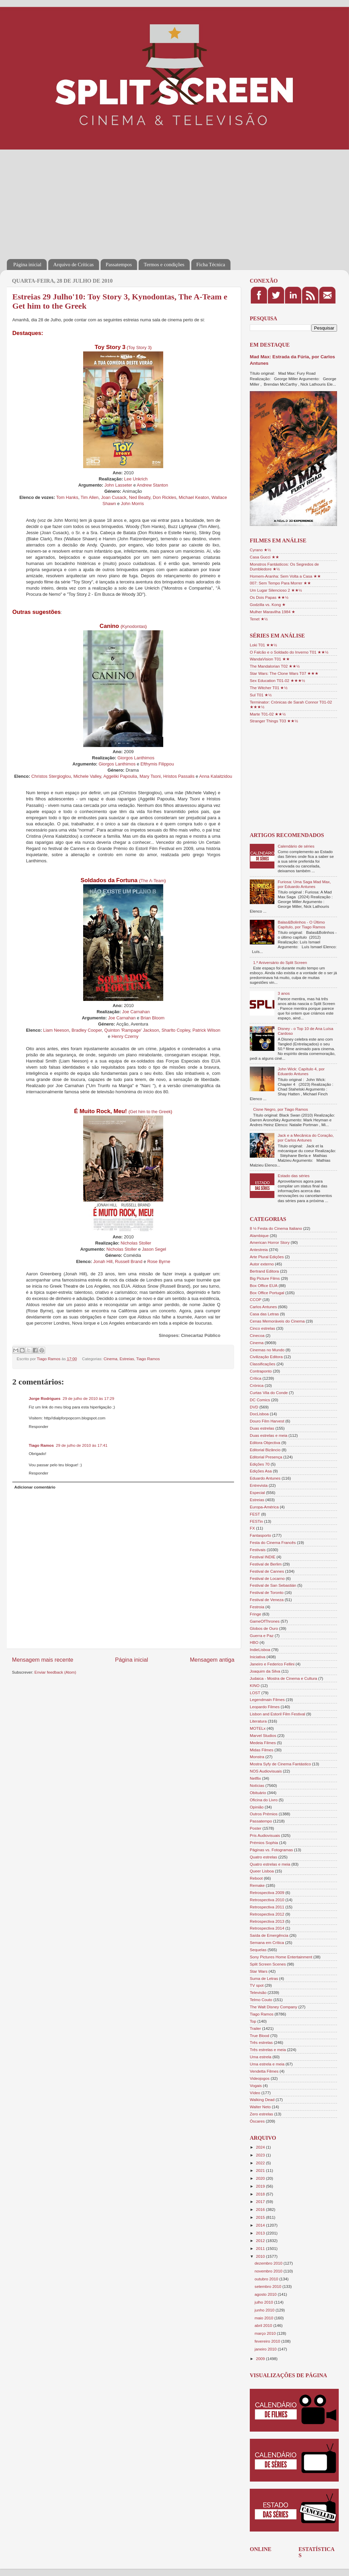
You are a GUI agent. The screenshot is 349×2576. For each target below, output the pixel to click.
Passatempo (261, 1821)
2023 (261, 2155)
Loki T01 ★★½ (263, 645)
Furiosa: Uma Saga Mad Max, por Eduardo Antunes (304, 884)
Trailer (255, 2028)
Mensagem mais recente (42, 1660)
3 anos (284, 993)
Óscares (257, 2121)
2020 (261, 2178)
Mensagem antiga (212, 1660)
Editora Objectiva (265, 1442)
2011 (261, 2248)
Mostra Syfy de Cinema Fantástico (280, 1764)
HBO (254, 1642)
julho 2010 (264, 2302)
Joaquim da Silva (265, 1671)
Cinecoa (257, 1335)
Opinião (256, 1807)
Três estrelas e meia (268, 2049)
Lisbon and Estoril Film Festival (277, 1714)
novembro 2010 (269, 2271)
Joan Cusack (113, 497)
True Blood (259, 2035)
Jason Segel (154, 1249)
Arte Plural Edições (267, 1256)
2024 (261, 2147)
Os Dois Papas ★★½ (269, 597)
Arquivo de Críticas (73, 264)
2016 (261, 2209)
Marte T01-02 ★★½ (268, 714)
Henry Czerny (125, 1036)
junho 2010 (265, 2310)
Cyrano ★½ (260, 550)
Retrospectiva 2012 (267, 1914)
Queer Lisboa (262, 1871)
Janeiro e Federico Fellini (272, 1664)
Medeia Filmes (263, 1742)
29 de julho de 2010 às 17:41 (81, 1445)
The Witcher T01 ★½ (268, 687)
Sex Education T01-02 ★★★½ (277, 680)
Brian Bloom (153, 1017)
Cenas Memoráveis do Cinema (277, 1321)
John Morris (132, 503)
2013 (261, 2233)
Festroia (257, 1607)
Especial (257, 1492)
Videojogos (260, 2078)
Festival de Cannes (267, 1571)
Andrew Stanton (152, 485)
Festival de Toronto (267, 1592)
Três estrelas (261, 2042)
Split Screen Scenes (268, 1964)
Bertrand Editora (264, 1271)
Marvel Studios (263, 1735)
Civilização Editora (266, 1356)
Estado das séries (294, 1175)
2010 (261, 2256)
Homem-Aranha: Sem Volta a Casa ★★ (285, 576)
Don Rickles (165, 497)
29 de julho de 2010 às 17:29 (88, 1398)
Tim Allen (90, 497)
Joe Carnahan (136, 1011)
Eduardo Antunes (265, 1478)
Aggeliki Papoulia (120, 776)
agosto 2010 (266, 2294)
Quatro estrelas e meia (270, 1864)
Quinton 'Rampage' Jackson (131, 1030)
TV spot (256, 1985)
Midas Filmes (261, 1750)
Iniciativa (257, 1656)
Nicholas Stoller (136, 1243)
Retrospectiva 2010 (267, 1899)
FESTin (256, 1521)
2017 (261, 2201)
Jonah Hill (102, 1261)
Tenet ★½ (259, 619)
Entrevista (259, 1485)
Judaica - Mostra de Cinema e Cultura (283, 1678)
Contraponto (261, 1371)
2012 (261, 2240)
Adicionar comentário (34, 1487)
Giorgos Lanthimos (135, 757)
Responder (38, 1426)
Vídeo (255, 2092)
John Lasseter (118, 485)
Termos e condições (164, 264)
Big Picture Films (265, 1278)
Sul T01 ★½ (261, 695)
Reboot (256, 1878)
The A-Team (152, 880)
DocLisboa (259, 1414)
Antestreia (259, 1249)
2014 (261, 2225)
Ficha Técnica (210, 264)
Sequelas (258, 1949)
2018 (261, 2194)
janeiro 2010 (266, 2349)
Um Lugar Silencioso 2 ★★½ (276, 590)
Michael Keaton (194, 497)
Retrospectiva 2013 (267, 1921)
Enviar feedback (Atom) (55, 1672)
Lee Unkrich (136, 478)
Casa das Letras (264, 1314)
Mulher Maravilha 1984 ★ (272, 611)
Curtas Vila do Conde (269, 1392)
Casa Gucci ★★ (264, 557)
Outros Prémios (263, 1814)
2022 (261, 2163)
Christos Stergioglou (51, 776)
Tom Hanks (67, 497)
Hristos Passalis (178, 776)
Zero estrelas (261, 2114)
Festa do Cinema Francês (273, 1542)
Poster (255, 1828)
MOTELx (258, 1728)
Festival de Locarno (267, 1578)
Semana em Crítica (267, 1942)
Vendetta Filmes (264, 2071)
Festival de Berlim (266, 1564)
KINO (255, 1685)
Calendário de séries (296, 846)
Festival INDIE (262, 1557)
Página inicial (27, 264)
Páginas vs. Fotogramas (271, 1849)
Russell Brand (128, 1261)
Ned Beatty (140, 497)
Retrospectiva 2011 (267, 1907)
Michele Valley (87, 776)
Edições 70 (260, 1464)
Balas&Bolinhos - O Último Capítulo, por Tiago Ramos (301, 924)
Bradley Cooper (87, 1030)
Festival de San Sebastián (273, 1585)
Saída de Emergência (269, 1935)
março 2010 (266, 2333)
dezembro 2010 (269, 2263)
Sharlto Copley (175, 1030)
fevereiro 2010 (268, 2341)
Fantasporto (260, 1535)
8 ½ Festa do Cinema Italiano (276, 1228)
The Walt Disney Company (273, 2007)
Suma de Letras (264, 1978)
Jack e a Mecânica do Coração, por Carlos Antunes (306, 1137)
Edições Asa (261, 1471)
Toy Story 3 (139, 347)
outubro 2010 (267, 2279)
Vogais (256, 2085)
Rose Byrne (158, 1261)
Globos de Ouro (264, 1628)
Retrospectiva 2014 (267, 1928)
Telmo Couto (261, 1999)
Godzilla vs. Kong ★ (268, 604)
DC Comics (260, 1400)
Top (253, 2021)
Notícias (257, 1785)
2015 (261, 2217)
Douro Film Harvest (267, 1421)
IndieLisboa (260, 1649)
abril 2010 (264, 2325)
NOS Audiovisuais (266, 1771)
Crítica (255, 1378)
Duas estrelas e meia (268, 1435)
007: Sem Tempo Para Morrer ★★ (280, 583)
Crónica (256, 1385)
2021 (261, 2170)
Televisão (258, 1992)
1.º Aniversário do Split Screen (280, 962)
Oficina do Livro (263, 1800)
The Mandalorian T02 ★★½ (275, 666)
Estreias (127, 1358)
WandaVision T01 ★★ (270, 659)
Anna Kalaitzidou (215, 776)
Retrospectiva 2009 (267, 1892)
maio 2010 (264, 2318)
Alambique (259, 1235)
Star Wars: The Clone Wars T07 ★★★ (284, 673)
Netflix (255, 1778)
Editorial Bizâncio (265, 1449)
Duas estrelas (262, 1428)
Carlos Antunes (263, 1306)
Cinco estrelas (262, 1328)
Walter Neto (260, 2106)
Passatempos (119, 264)
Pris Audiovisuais (265, 1835)
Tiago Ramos (148, 1358)
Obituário (258, 1792)
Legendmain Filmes (267, 1699)
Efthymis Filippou (157, 764)
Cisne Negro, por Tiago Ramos (280, 1109)
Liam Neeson (56, 1030)
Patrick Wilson (206, 1030)
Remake (257, 1885)
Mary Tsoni (150, 776)
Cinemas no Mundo (267, 1350)
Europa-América (264, 1507)
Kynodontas (133, 626)
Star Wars (259, 1971)
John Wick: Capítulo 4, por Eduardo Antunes (301, 1071)
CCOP (255, 1299)
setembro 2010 (268, 2286)
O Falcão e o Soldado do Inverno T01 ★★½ (289, 652)
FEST (255, 1514)
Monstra (257, 1756)
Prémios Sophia (264, 1842)
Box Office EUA (263, 1285)
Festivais (258, 1549)
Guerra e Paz (262, 1635)
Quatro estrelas (263, 1857)
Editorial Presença (266, 1457)
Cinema (110, 1358)
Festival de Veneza (267, 1599)
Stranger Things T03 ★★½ (274, 721)
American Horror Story (269, 1242)
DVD (254, 1407)
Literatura (258, 1721)
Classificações (262, 1364)
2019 (261, 2186)
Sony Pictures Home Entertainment (281, 1957)
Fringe (255, 1614)
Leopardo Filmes (265, 1706)
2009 (261, 2358)
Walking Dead (262, 2099)
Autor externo (262, 1264)
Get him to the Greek (150, 1111)
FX (252, 1528)
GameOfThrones (265, 1621)
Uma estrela (260, 2057)
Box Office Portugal (267, 1292)
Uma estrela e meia (267, 2064)
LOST (255, 1692)
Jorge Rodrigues (45, 1398)
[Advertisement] (124, 199)
